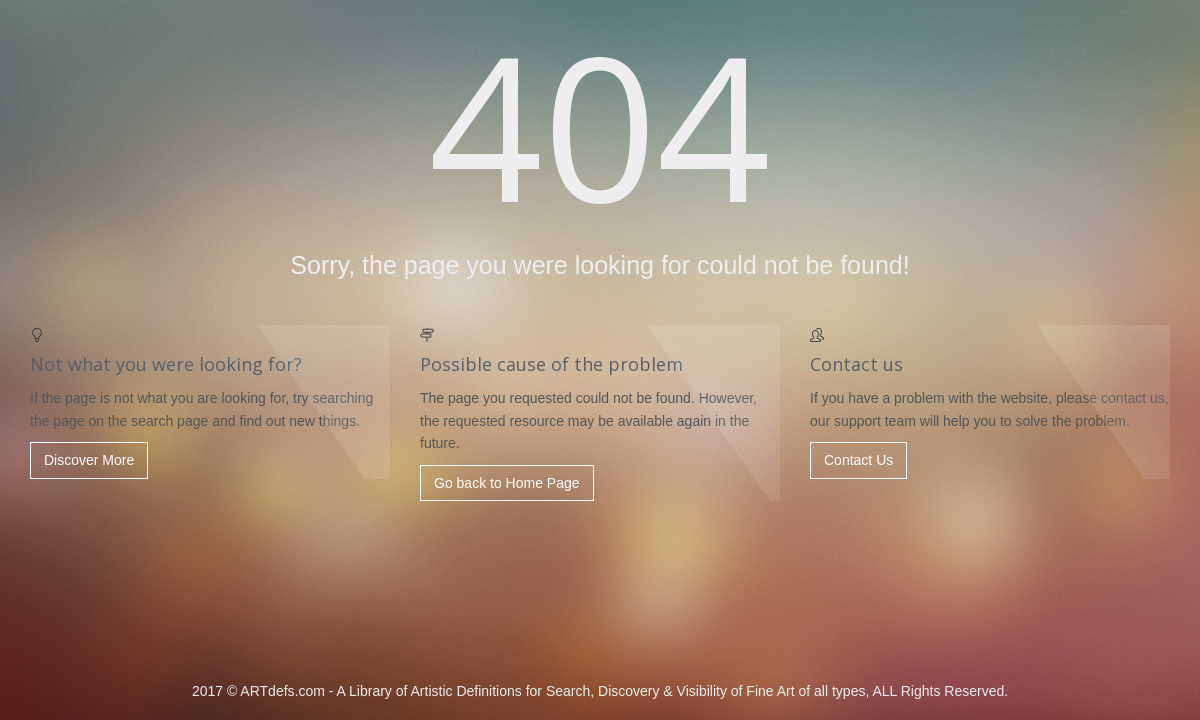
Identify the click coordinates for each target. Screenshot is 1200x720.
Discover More (89, 460)
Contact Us (858, 460)
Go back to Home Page (507, 483)
